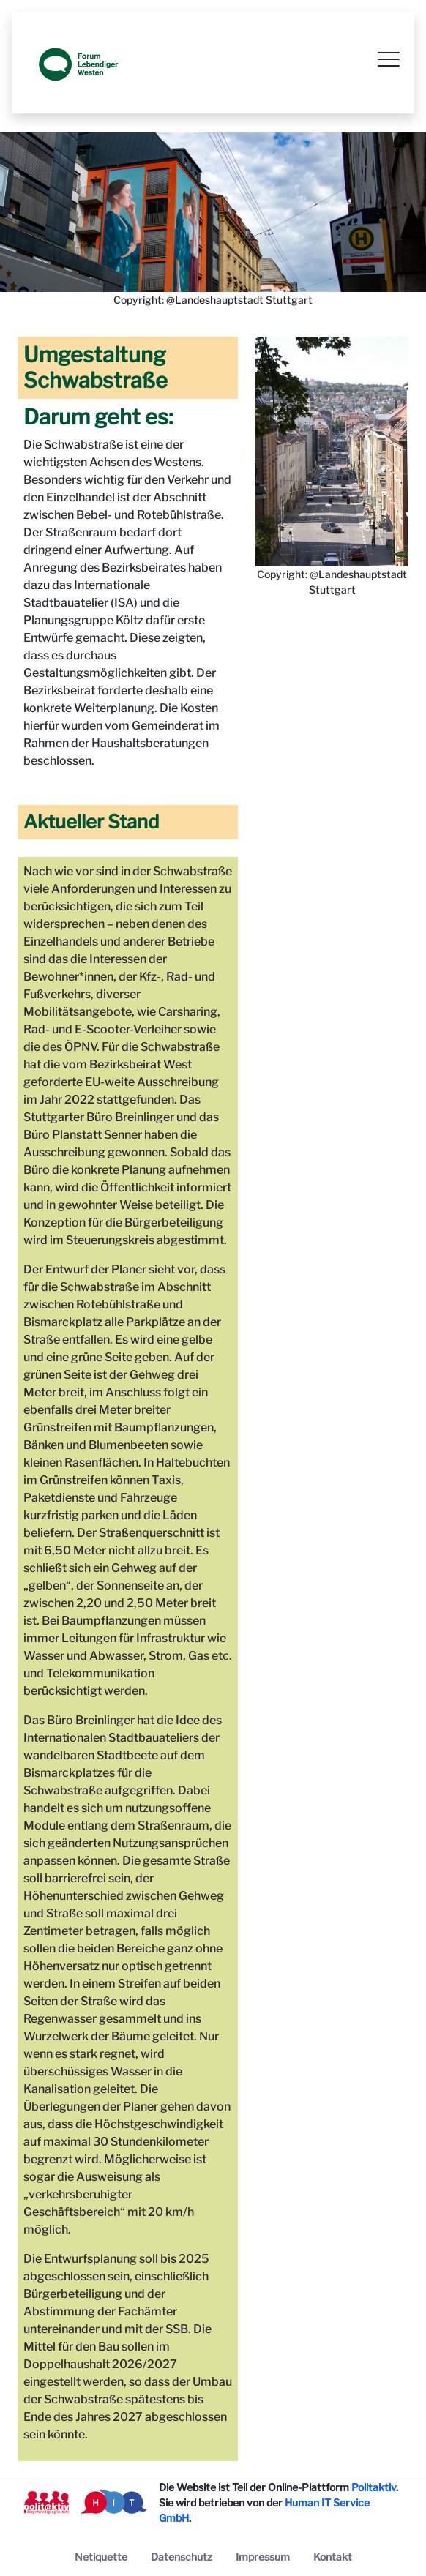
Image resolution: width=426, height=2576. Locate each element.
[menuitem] (101, 2556)
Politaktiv (373, 2487)
